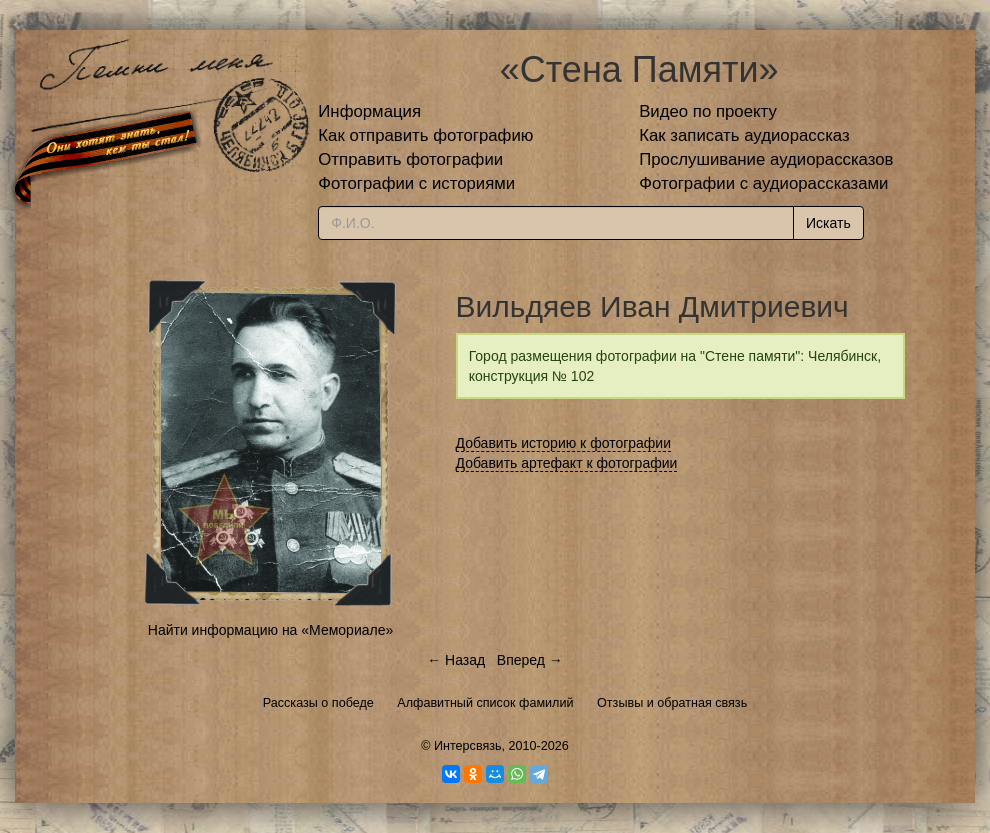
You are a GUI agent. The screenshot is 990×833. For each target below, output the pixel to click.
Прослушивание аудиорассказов (766, 159)
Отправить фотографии (410, 159)
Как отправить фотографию (425, 135)
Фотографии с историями (416, 183)
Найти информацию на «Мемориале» (270, 630)
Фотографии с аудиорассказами (763, 183)
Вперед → (530, 660)
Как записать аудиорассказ (744, 135)
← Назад (456, 660)
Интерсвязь (468, 746)
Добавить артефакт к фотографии (567, 463)
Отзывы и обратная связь (672, 703)
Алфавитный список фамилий (485, 703)
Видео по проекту (708, 111)
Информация (369, 111)
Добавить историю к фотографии (564, 443)
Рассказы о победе (318, 703)
